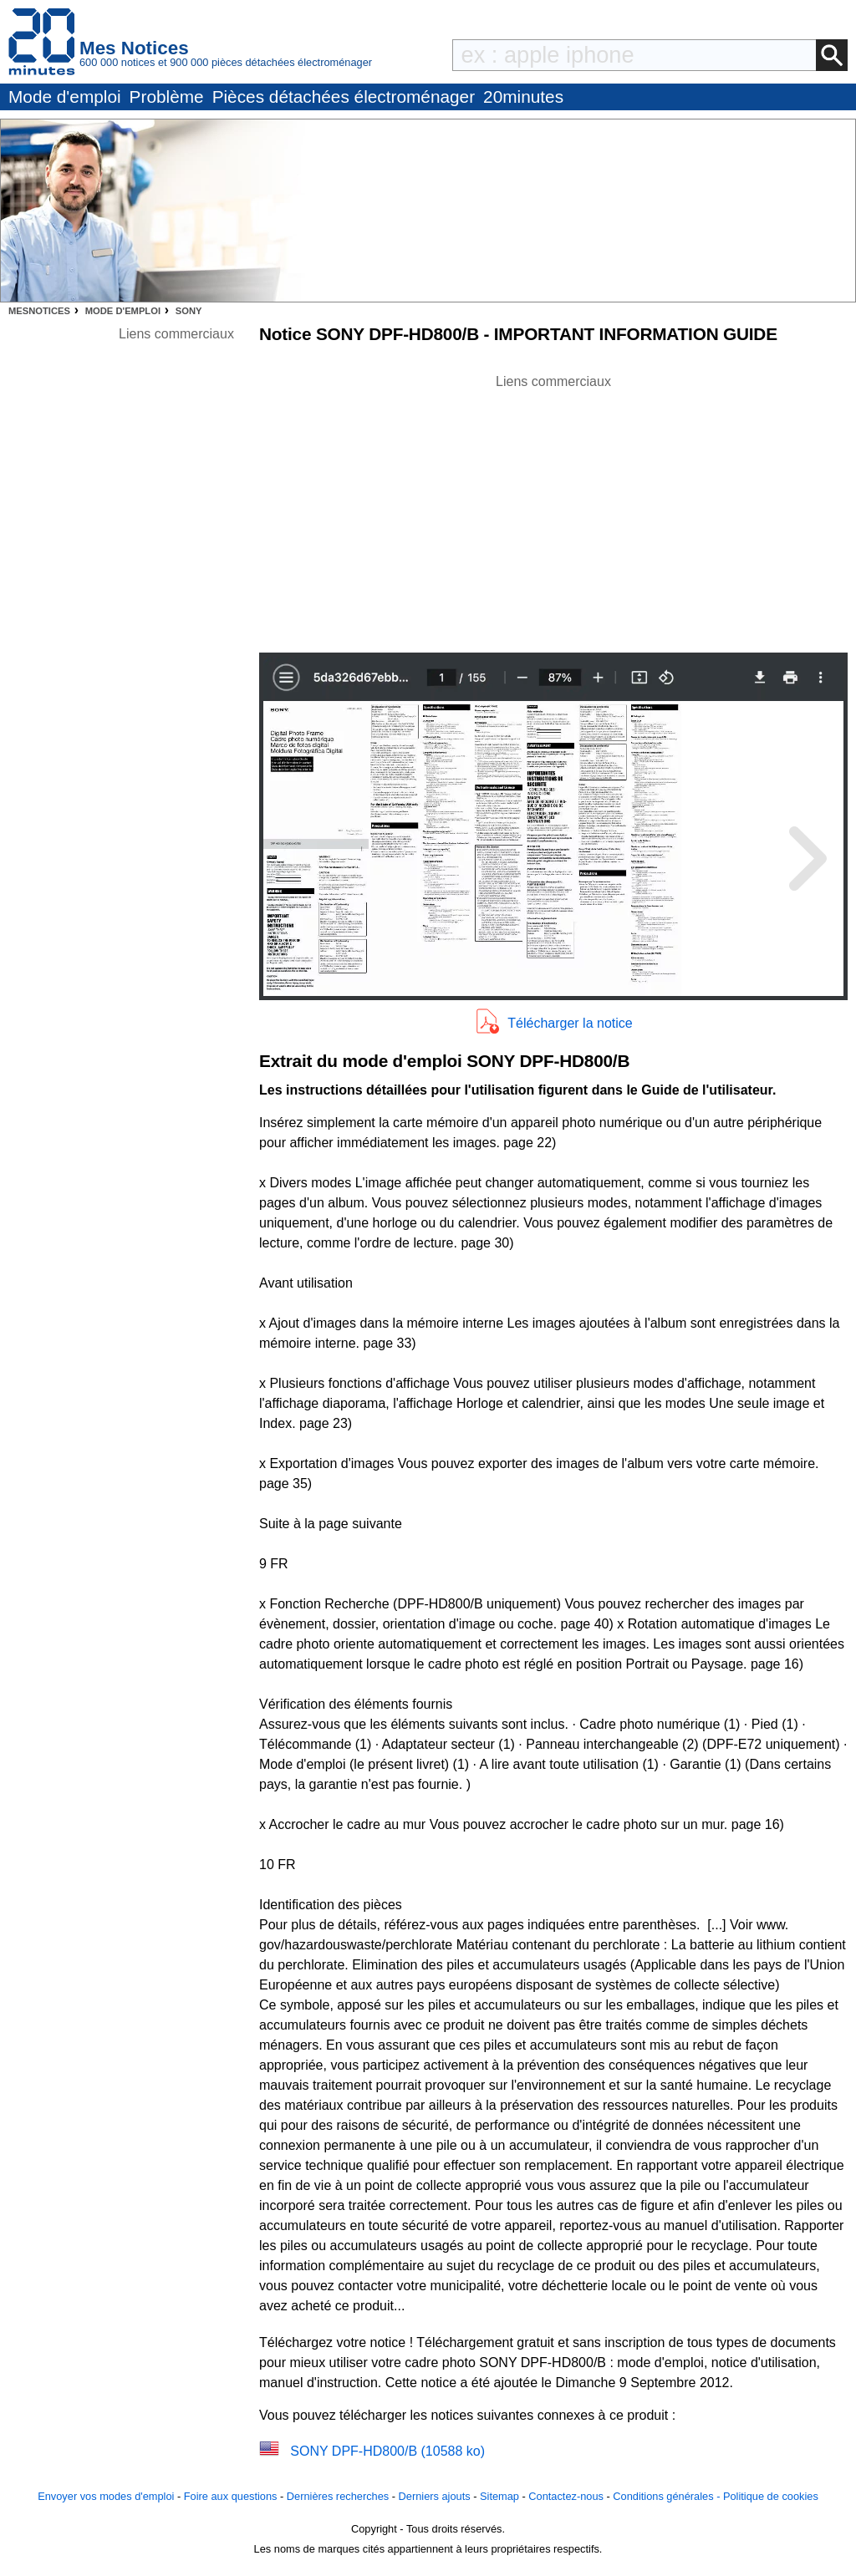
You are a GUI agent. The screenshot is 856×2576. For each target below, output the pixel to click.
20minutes (523, 96)
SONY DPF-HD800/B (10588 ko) (387, 2451)
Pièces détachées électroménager (343, 96)
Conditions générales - (668, 2496)
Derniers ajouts (435, 2496)
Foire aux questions (231, 2496)
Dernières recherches (338, 2496)
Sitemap (499, 2496)
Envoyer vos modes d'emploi (106, 2496)
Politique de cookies (770, 2496)
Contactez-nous (566, 2496)
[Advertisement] (553, 509)
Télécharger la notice (569, 1023)
